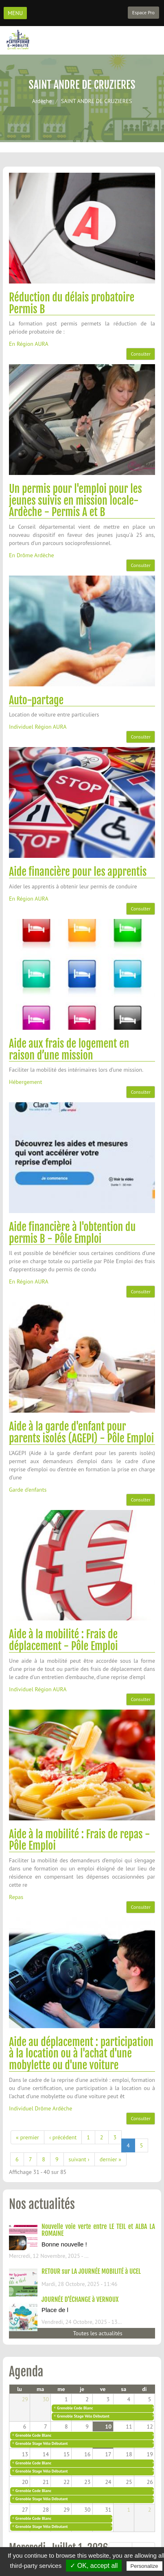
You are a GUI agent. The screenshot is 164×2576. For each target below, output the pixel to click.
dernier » (110, 2159)
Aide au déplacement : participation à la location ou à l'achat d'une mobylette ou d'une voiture (81, 2053)
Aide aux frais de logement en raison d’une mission (69, 1049)
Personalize (144, 2566)
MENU (15, 13)
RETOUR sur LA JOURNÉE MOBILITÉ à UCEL (91, 2271)
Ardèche (42, 101)
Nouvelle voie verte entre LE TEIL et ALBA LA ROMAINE (98, 2230)
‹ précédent (63, 2137)
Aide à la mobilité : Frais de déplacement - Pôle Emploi (63, 1640)
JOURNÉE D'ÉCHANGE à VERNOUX (80, 2299)
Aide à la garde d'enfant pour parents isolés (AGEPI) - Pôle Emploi (81, 1432)
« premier (27, 2137)
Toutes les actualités (97, 2333)
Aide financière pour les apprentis (78, 871)
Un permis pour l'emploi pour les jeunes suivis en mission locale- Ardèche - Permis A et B (75, 500)
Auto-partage (36, 700)
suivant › (79, 2159)
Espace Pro (143, 12)
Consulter (141, 354)
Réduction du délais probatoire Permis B (71, 303)
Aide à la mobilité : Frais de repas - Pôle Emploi (79, 1840)
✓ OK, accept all (94, 2565)
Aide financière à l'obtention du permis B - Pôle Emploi (72, 1232)
